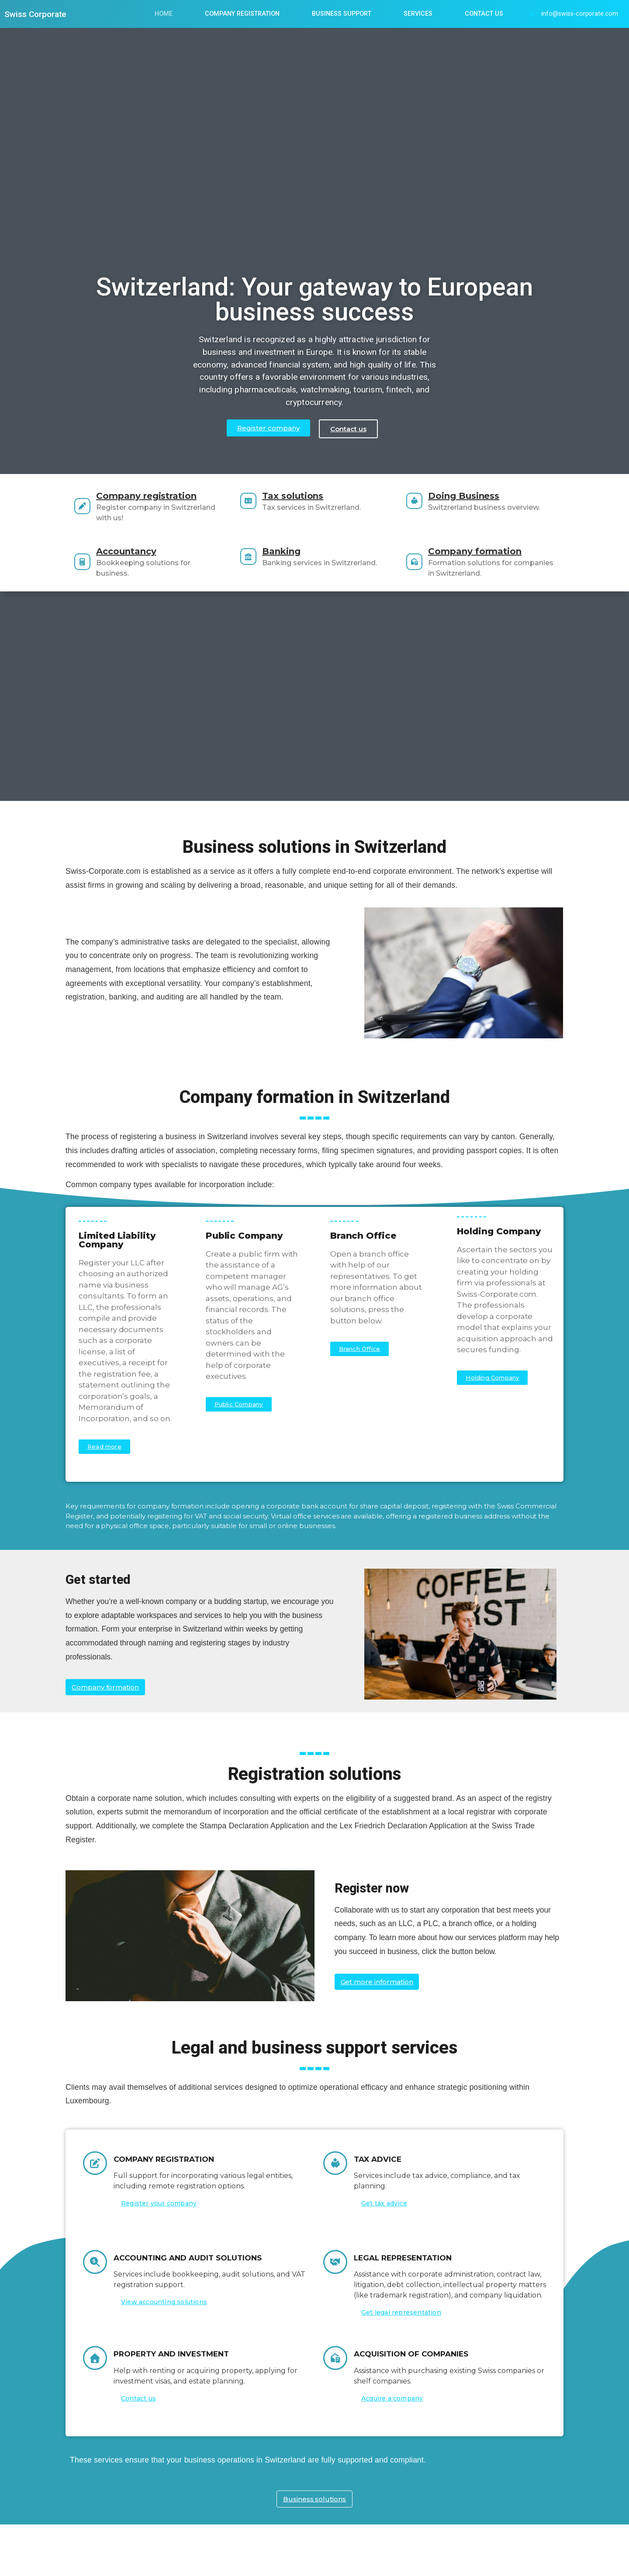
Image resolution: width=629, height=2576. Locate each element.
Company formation (491, 551)
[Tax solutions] (256, 505)
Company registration (162, 496)
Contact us (484, 13)
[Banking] (256, 562)
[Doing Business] (422, 506)
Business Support (341, 13)
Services (418, 13)
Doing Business (479, 496)
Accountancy (142, 551)
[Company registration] (90, 506)
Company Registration (242, 13)
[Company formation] (422, 562)
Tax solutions (308, 500)
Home (164, 13)
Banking (297, 551)
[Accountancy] (90, 562)
